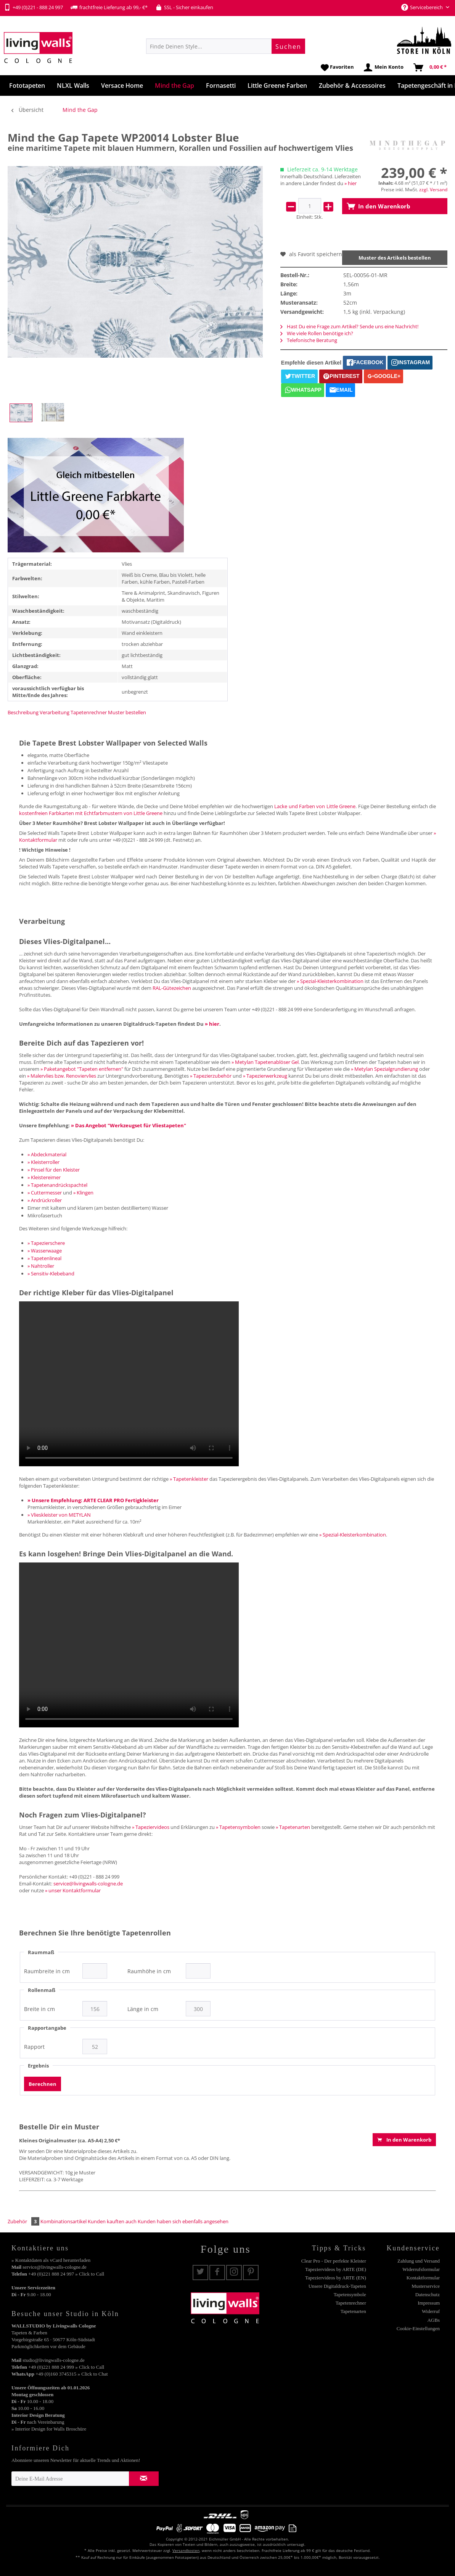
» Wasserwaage (44, 1250)
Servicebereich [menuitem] (422, 7)
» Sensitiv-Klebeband (50, 1273)
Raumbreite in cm (47, 1971)
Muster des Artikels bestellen (395, 257)
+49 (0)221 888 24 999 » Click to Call (66, 2367)
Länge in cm (142, 2009)
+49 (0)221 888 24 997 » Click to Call (66, 2274)
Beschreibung (23, 712)
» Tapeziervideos (150, 1827)
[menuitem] (225, 46)
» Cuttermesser (44, 1192)
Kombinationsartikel (63, 2221)
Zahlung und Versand (418, 2261)
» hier (350, 183)
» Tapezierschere (46, 1243)
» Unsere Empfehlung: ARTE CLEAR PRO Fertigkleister (93, 1500)
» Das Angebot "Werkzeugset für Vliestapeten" (128, 1125)
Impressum (429, 2303)
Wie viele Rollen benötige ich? (316, 333)
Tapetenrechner (89, 712)
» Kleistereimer (44, 1177)
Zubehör (24, 2221)
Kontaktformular (423, 2278)
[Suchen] (288, 46)
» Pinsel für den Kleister (53, 1169)
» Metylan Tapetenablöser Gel (265, 1062)
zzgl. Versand (433, 189)
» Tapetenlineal (44, 1258)
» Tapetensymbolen (238, 1827)
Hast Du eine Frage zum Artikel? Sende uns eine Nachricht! (349, 326)
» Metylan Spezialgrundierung (384, 1068)
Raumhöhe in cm (149, 1971)
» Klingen (83, 1192)
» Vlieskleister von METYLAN (59, 1514)
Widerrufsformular (421, 2269)
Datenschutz (427, 2294)
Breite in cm (39, 2009)
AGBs (433, 2320)
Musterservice (426, 2286)
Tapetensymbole (350, 2294)
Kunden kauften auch (112, 2221)
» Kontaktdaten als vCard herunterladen (50, 2260)
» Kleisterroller (43, 1162)
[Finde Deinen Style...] (225, 46)
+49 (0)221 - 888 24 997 (33, 7)
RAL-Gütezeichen (172, 988)
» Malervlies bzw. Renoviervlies (61, 1075)
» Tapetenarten (293, 1827)
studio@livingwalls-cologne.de (54, 2360)
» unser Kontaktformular (73, 1890)
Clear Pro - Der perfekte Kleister (333, 2261)
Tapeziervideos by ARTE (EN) (335, 2278)
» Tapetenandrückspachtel (57, 1184)
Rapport (34, 2046)
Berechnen (42, 2083)
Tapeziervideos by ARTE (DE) (335, 2269)
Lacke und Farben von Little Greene (314, 806)
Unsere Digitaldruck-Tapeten (337, 2286)
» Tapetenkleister (189, 1478)
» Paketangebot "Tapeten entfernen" (81, 1068)
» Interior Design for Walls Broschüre (48, 2429)
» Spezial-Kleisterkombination (330, 981)
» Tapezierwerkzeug (265, 1075)
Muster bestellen (127, 712)
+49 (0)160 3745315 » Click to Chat (71, 2374)
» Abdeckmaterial (46, 1154)
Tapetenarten (353, 2311)
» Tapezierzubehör (211, 1075)
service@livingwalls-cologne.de (88, 1883)
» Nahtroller (40, 1265)
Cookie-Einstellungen (418, 2328)
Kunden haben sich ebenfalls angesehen (183, 2221)
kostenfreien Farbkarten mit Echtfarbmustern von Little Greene (90, 813)
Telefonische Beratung (308, 340)
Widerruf (431, 2311)
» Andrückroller (44, 1200)
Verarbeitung (54, 712)
